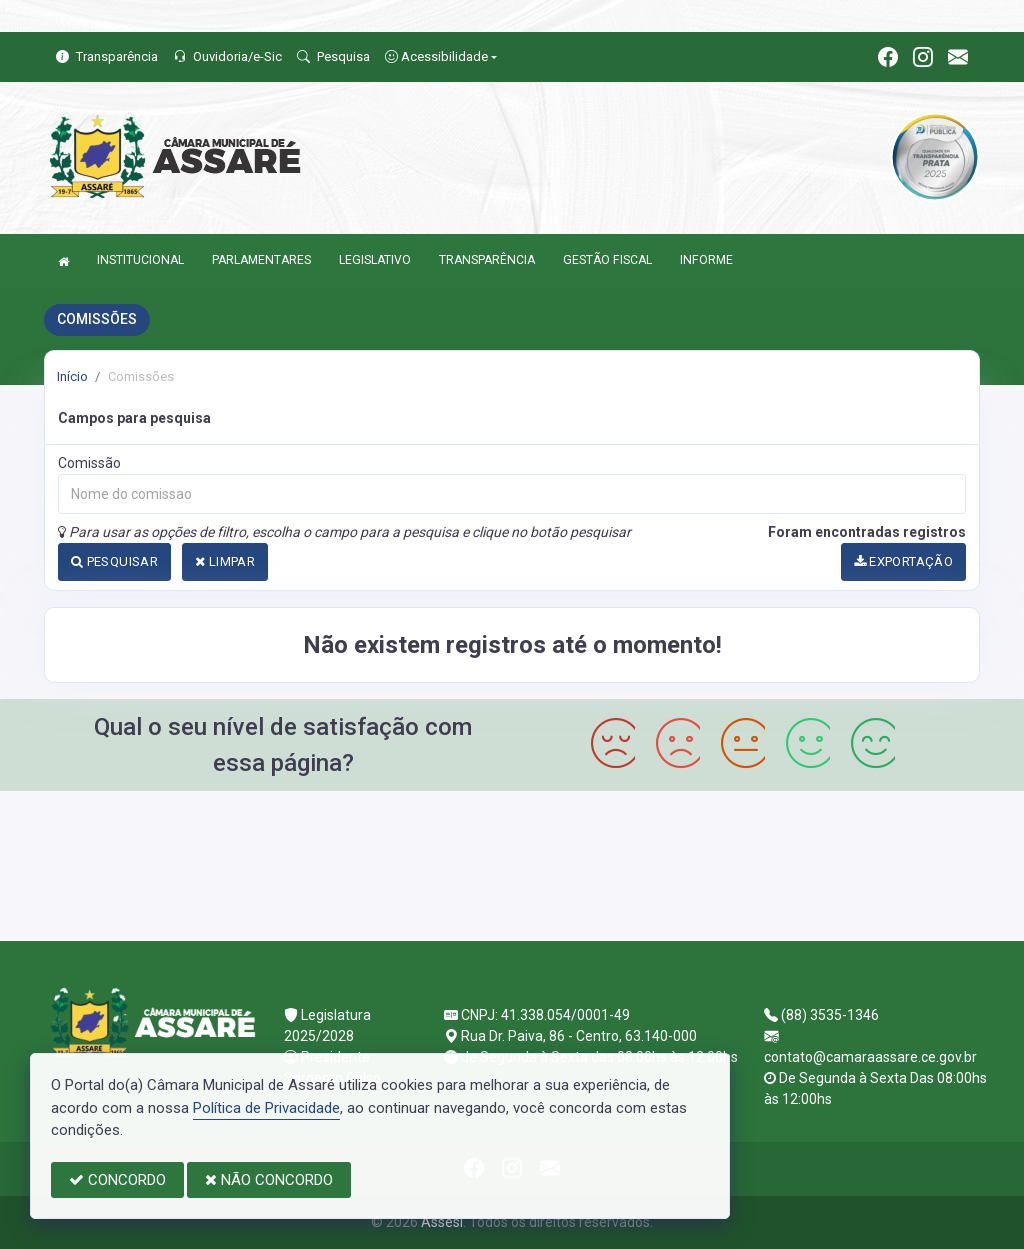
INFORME (706, 260)
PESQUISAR (114, 561)
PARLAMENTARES (261, 260)
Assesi (442, 1222)
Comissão (89, 463)
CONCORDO (117, 1180)
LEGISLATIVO (375, 260)
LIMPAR (225, 561)
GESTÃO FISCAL (607, 260)
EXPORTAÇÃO (904, 561)
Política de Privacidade (266, 1108)
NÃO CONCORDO (269, 1180)
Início (72, 376)
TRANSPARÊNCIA (487, 260)
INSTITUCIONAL (140, 260)
